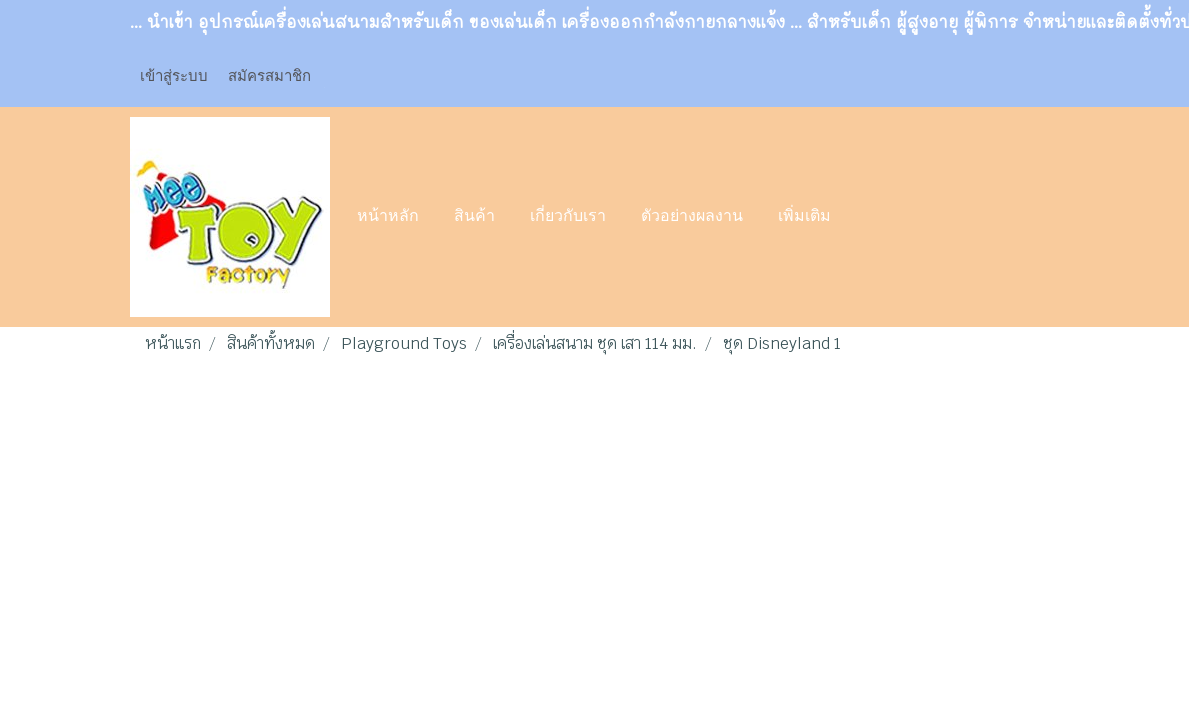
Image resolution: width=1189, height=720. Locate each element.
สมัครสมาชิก (269, 76)
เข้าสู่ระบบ (174, 76)
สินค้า (474, 217)
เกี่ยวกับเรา (568, 217)
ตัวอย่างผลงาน (692, 217)
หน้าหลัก (388, 217)
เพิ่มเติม (804, 217)
